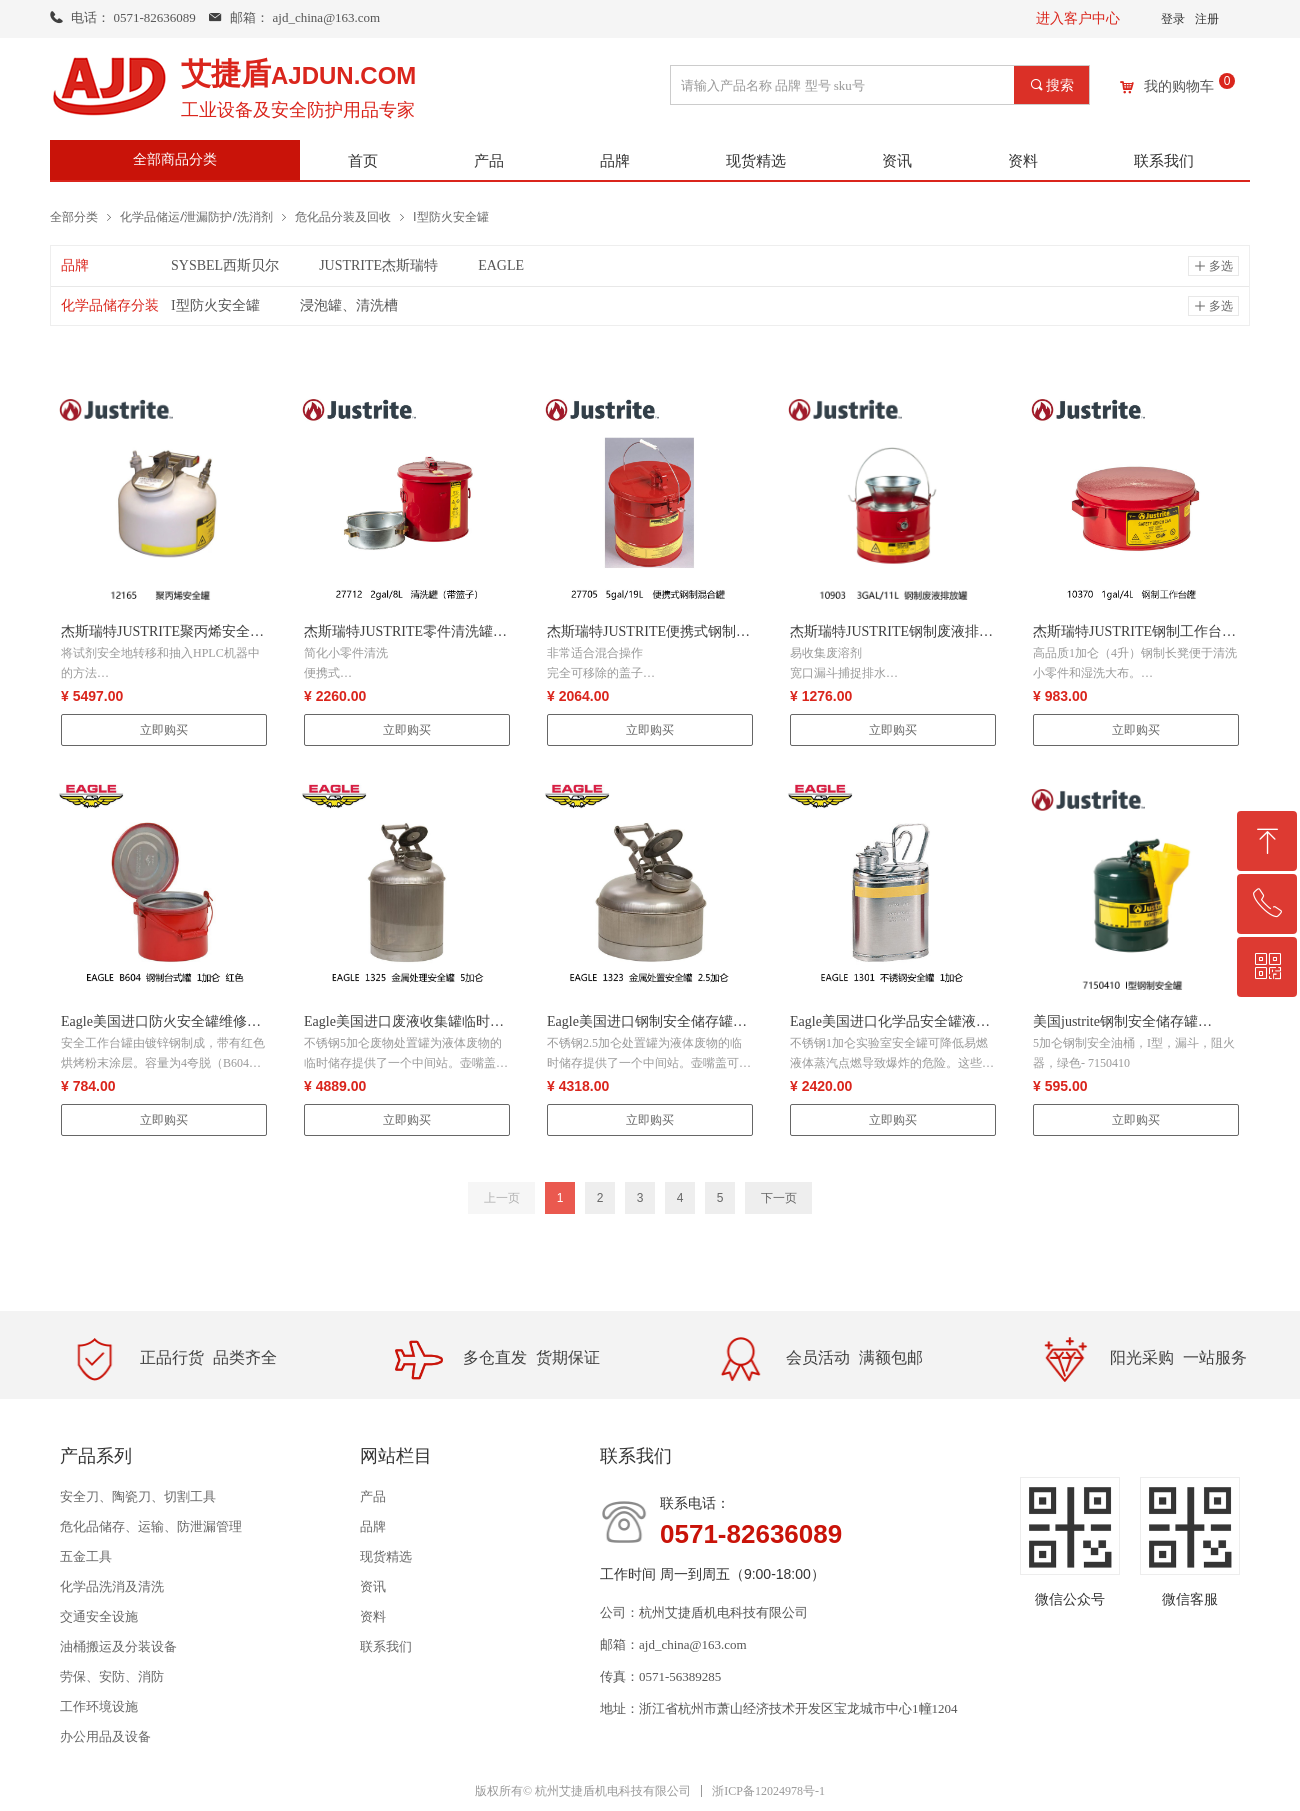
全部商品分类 (175, 159)
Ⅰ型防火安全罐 (451, 216)
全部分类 (74, 216)
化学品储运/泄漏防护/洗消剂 (196, 216)
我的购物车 (1179, 87)
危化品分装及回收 (343, 216)
